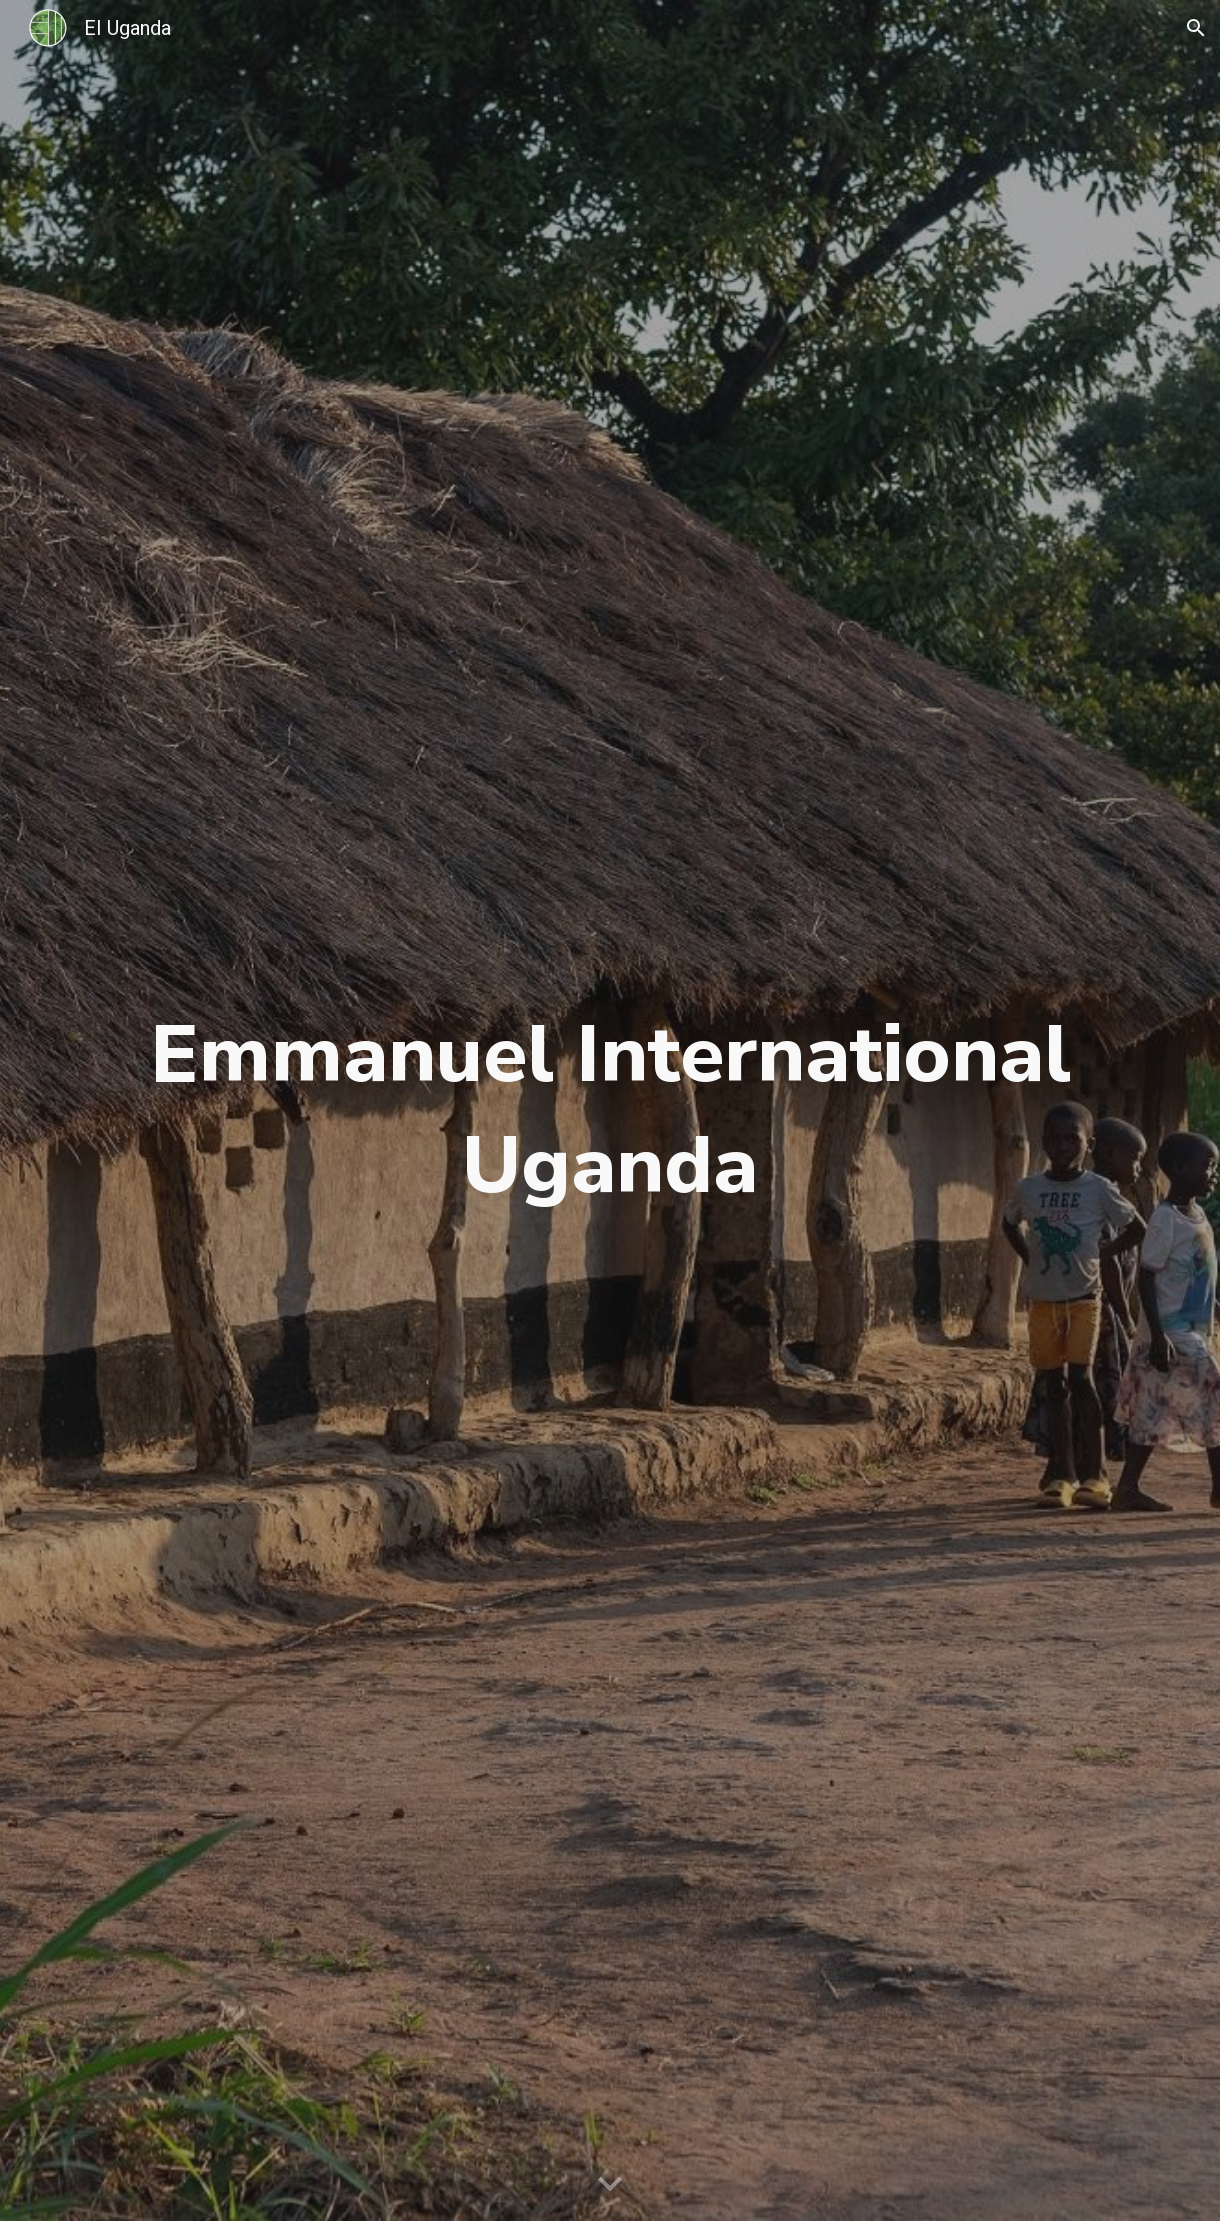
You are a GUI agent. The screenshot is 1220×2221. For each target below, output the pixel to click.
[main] (610, 1110)
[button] (1196, 28)
